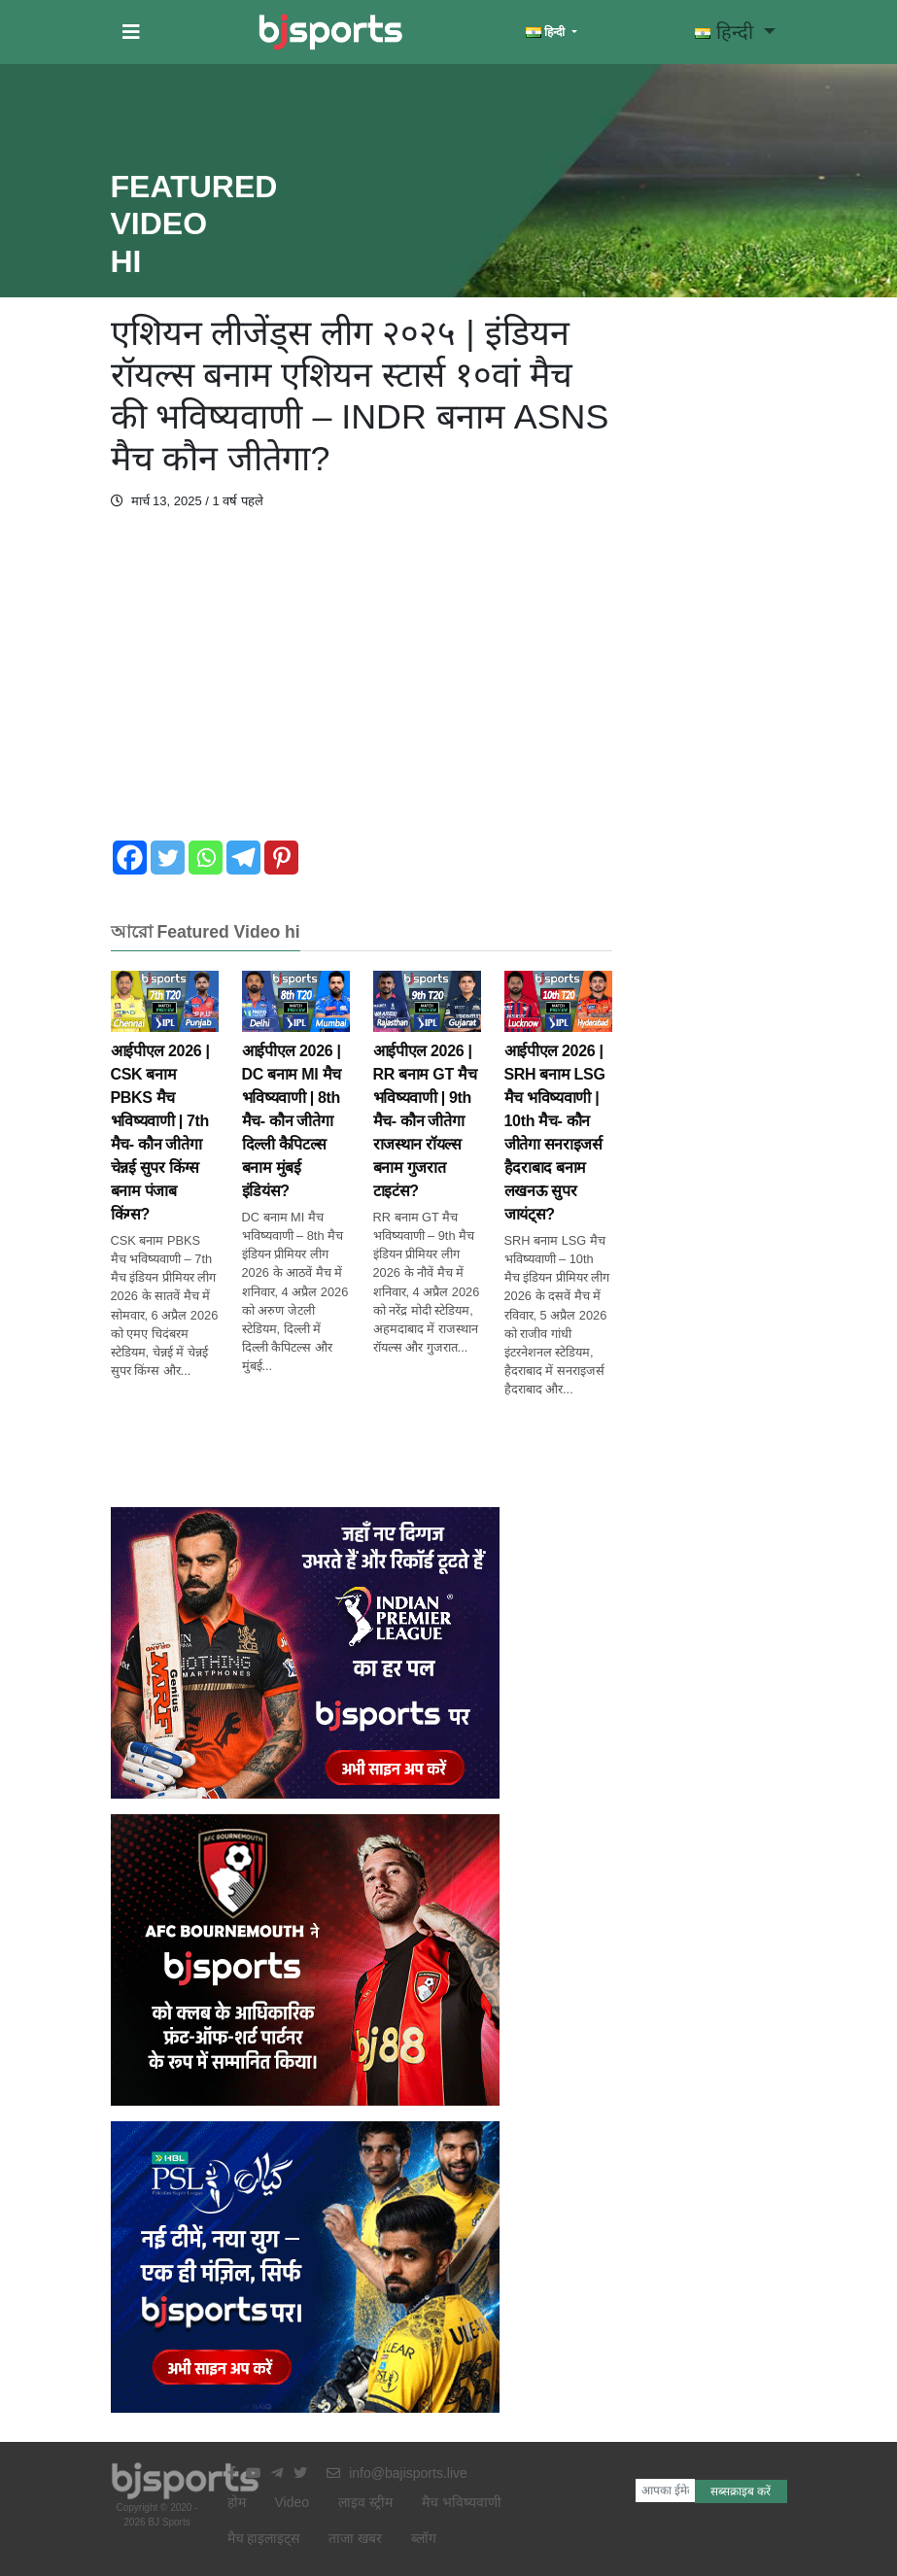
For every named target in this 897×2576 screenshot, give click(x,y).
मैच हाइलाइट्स (263, 2538)
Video (292, 2502)
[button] (131, 32)
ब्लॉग (423, 2538)
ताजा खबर (355, 2538)
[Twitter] (168, 858)
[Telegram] (243, 858)
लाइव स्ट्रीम (365, 2502)
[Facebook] (130, 858)
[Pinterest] (281, 858)
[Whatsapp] (206, 858)
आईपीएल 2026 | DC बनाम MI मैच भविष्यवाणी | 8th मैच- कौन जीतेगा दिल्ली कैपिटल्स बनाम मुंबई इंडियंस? (296, 1097)
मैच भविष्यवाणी (461, 2502)
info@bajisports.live (397, 2473)
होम (236, 2502)
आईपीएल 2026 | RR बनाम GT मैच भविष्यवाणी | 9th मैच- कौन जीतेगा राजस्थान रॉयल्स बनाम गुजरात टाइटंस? (427, 1097)
